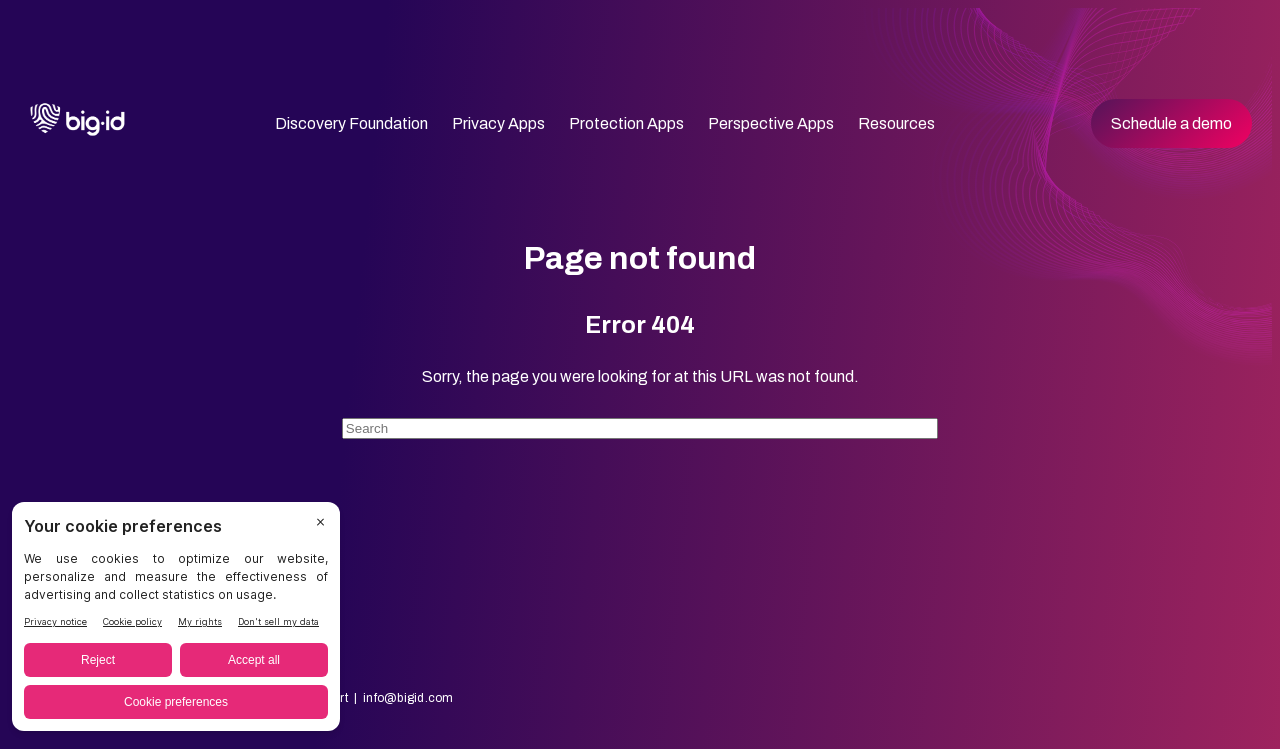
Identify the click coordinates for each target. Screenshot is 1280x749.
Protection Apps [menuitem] (626, 123)
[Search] (640, 428)
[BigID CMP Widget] (176, 621)
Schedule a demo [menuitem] (1171, 123)
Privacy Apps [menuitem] (498, 123)
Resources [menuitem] (896, 123)
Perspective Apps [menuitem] (771, 123)
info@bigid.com (408, 698)
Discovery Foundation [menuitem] (351, 123)
